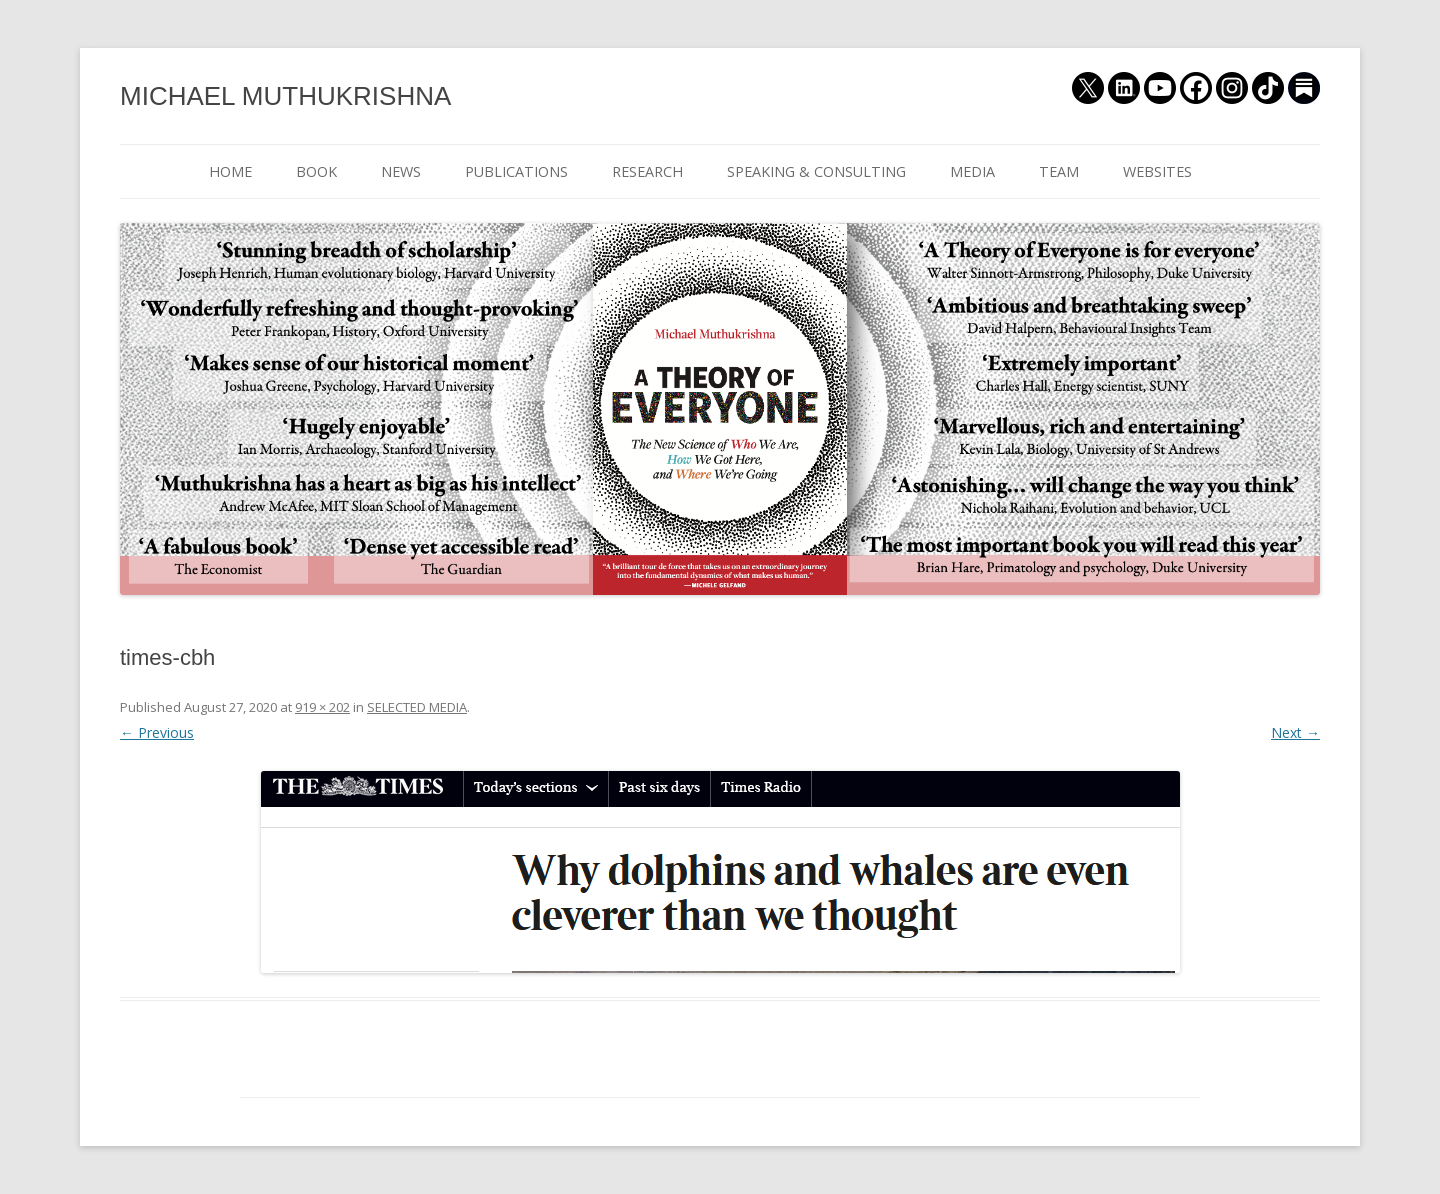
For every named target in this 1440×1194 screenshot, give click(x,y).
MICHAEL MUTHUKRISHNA (285, 96)
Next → (1295, 732)
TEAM (1059, 171)
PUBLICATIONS (516, 171)
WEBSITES (1157, 171)
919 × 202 (322, 707)
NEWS (401, 171)
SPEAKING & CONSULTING (816, 171)
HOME (230, 171)
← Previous (157, 732)
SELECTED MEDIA (417, 707)
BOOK (316, 171)
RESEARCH (647, 171)
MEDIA (972, 171)
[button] (720, 872)
